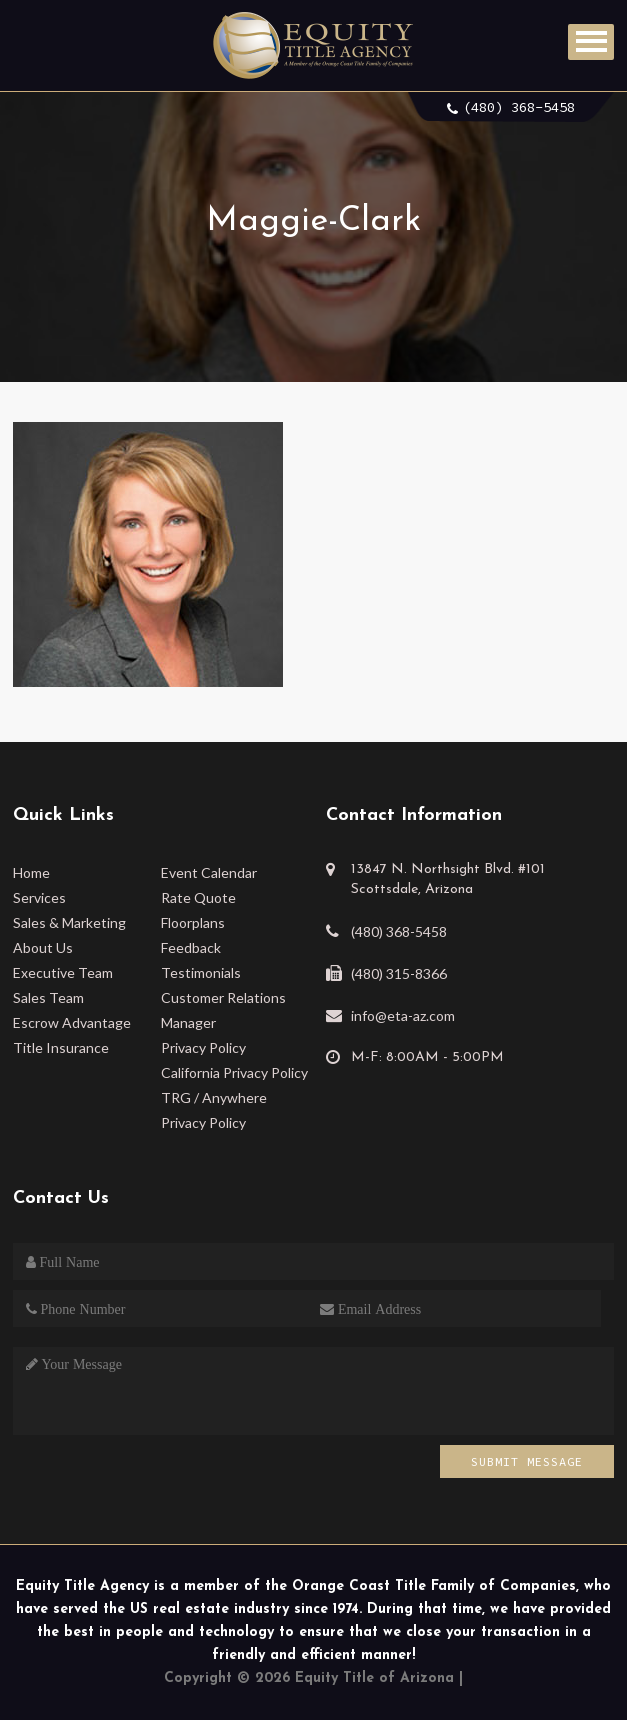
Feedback (191, 947)
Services (39, 897)
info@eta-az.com (403, 1015)
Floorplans (193, 922)
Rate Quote (198, 897)
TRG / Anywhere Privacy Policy (214, 1110)
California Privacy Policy (234, 1072)
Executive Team (63, 972)
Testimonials (201, 972)
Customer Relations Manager (223, 1010)
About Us (43, 947)
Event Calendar (209, 872)
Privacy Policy (203, 1047)
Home (31, 872)
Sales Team (48, 997)
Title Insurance (61, 1047)
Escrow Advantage (72, 1022)
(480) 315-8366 (399, 973)
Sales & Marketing (69, 922)
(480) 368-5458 (519, 107)
